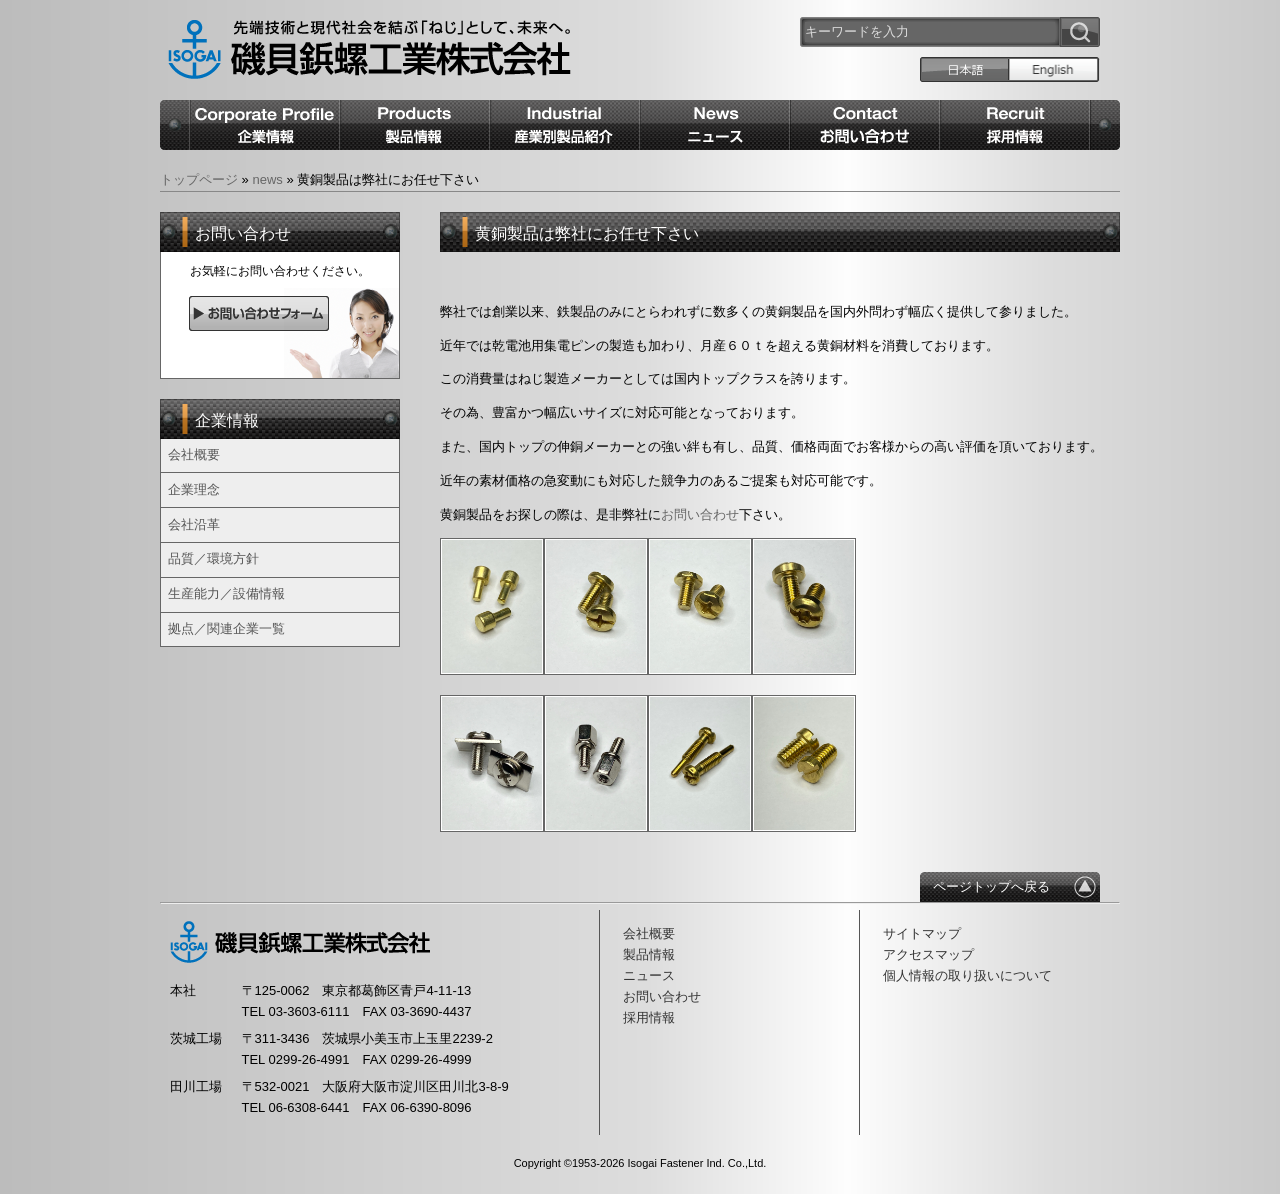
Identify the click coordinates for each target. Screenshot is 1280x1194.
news (267, 179)
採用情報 (649, 1017)
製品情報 (649, 954)
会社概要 (194, 454)
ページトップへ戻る (991, 886)
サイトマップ (922, 933)
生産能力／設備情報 (226, 593)
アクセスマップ (928, 954)
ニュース (649, 975)
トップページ (199, 179)
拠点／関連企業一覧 (226, 628)
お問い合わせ (662, 996)
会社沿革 (194, 524)
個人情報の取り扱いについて (967, 975)
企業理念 (194, 489)
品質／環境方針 (213, 558)
